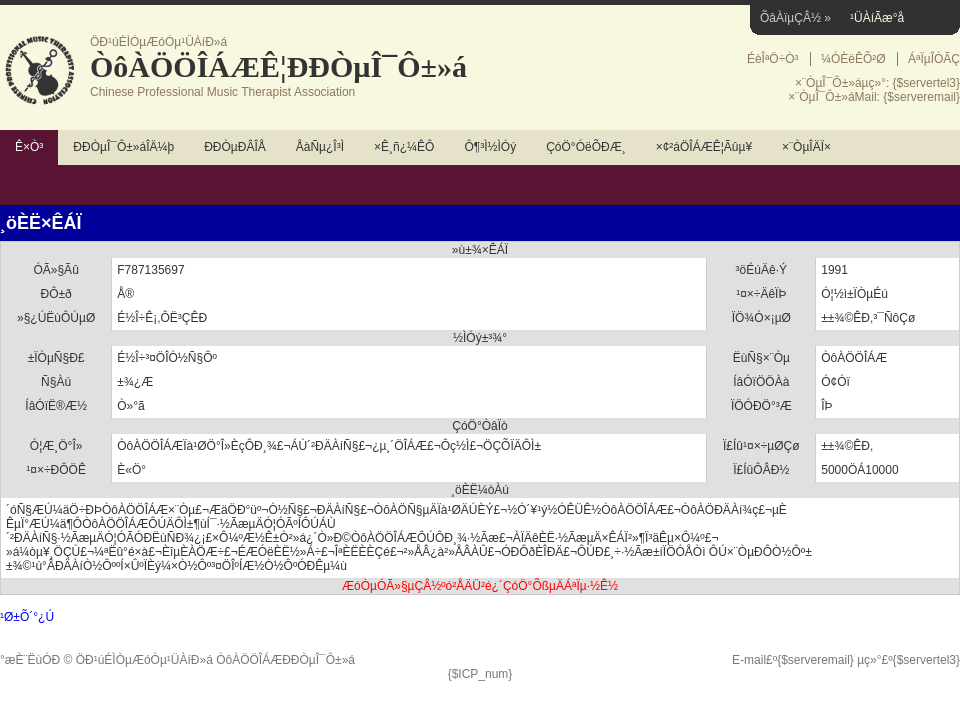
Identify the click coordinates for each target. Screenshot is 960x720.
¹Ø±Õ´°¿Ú (27, 617)
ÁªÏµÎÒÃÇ (934, 59)
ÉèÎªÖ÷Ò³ (773, 59)
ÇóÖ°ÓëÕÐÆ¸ (585, 147)
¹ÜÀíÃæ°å (877, 18)
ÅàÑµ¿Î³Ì (320, 147)
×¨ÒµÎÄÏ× (806, 147)
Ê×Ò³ (29, 147)
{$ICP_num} (480, 674)
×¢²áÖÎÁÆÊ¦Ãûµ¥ (704, 147)
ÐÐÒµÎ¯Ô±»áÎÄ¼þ (123, 147)
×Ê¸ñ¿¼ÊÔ (404, 147)
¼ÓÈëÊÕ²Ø (853, 59)
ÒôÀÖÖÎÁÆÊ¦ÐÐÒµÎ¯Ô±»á (278, 66)
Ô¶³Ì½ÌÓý (490, 147)
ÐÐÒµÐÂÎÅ (235, 147)
